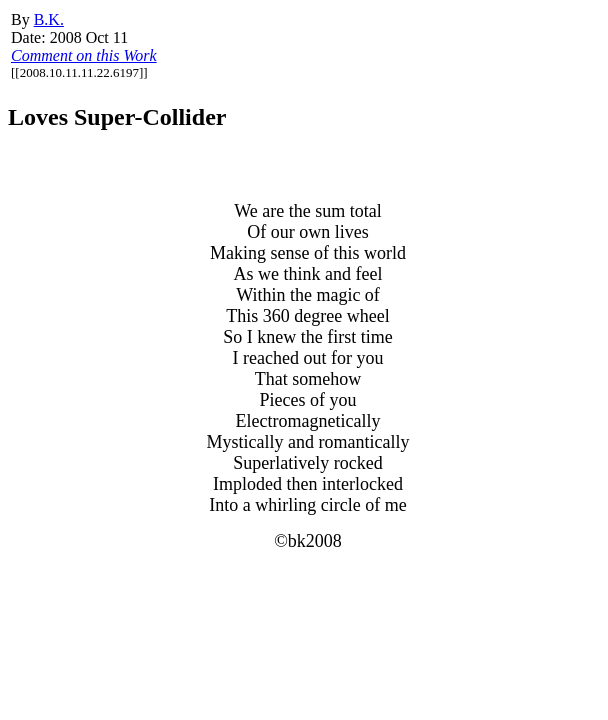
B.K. (49, 19)
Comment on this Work (84, 55)
